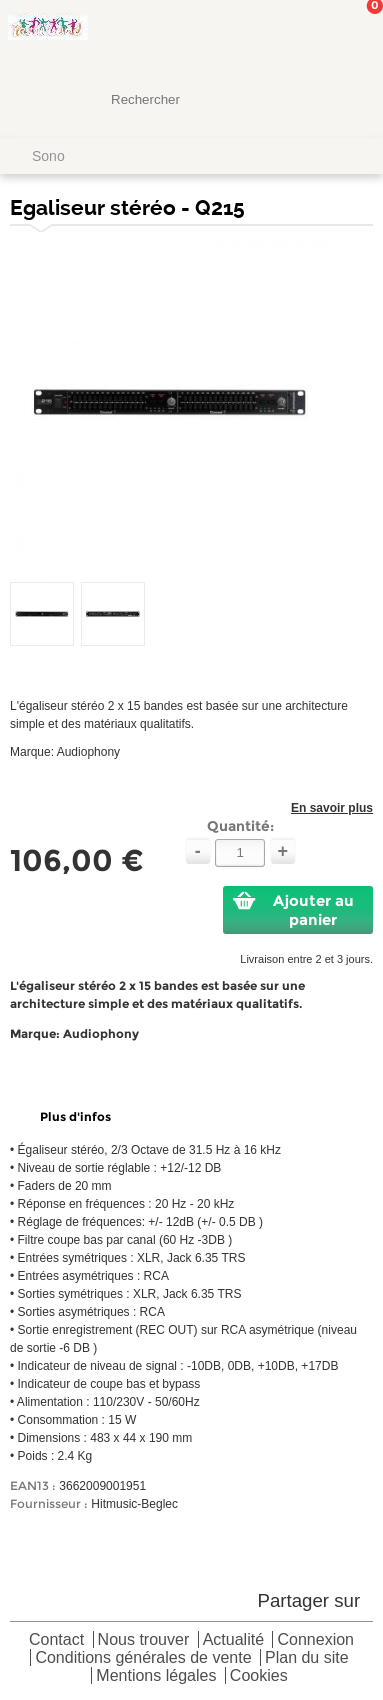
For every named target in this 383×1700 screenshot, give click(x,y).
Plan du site (307, 1658)
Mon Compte (293, 35)
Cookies (259, 1676)
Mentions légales (156, 1676)
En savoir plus (332, 808)
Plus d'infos (75, 1116)
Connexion (315, 1640)
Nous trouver (144, 1640)
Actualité (233, 1640)
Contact (56, 1640)
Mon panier (352, 35)
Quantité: (240, 826)
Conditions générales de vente (143, 1658)
